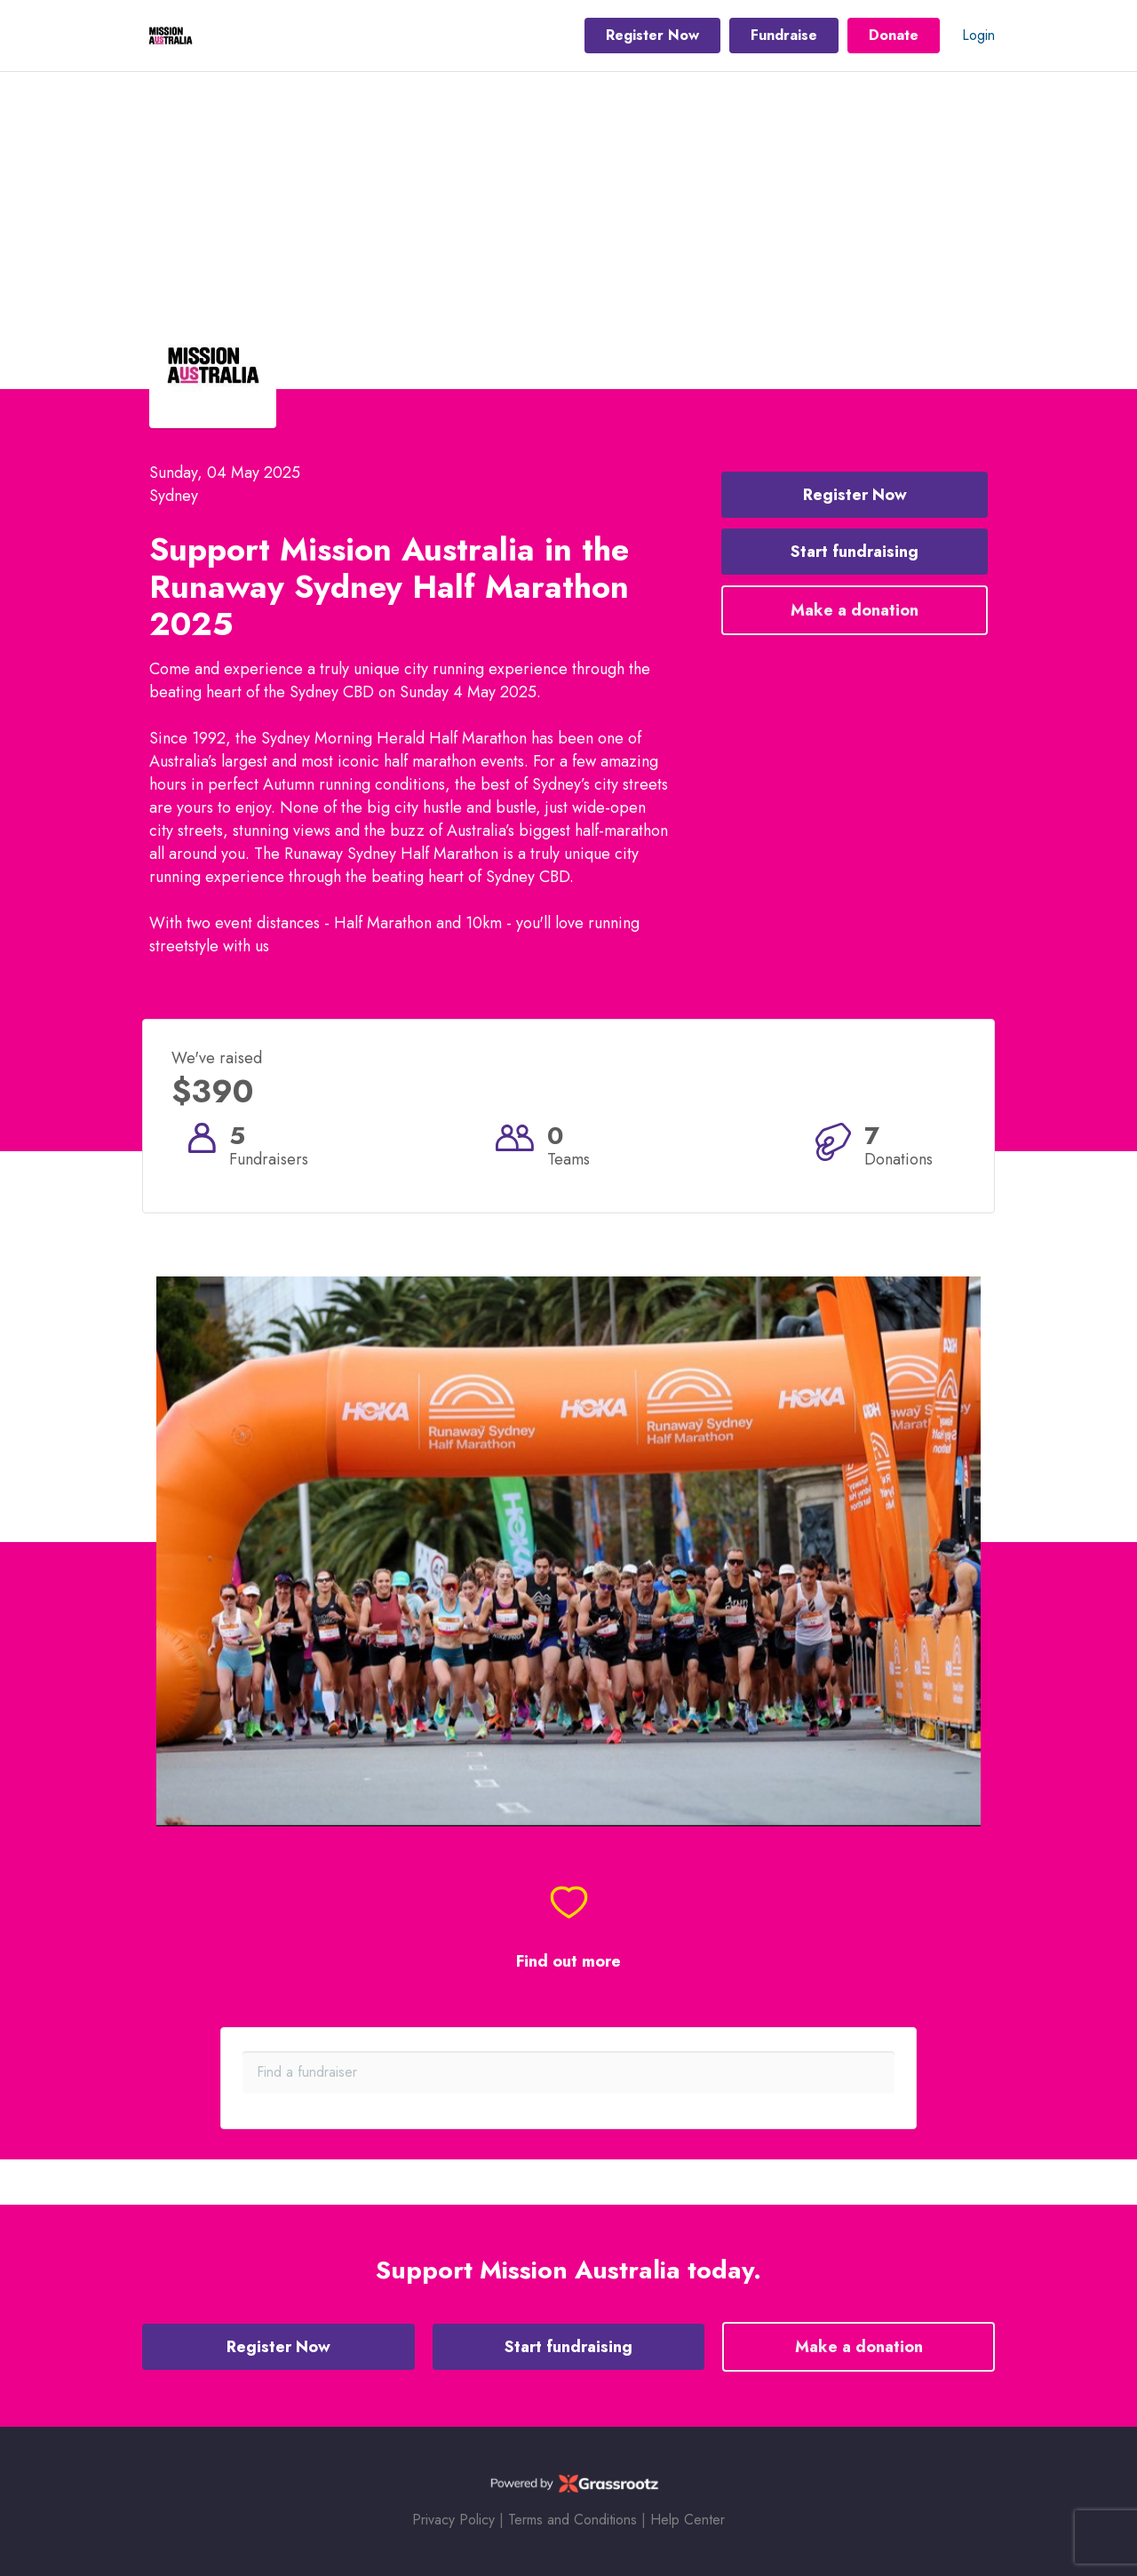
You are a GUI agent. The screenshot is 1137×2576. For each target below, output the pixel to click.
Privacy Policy (453, 2519)
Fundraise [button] (784, 35)
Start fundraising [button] (854, 551)
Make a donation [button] (854, 610)
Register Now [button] (652, 35)
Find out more (568, 1962)
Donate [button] (893, 35)
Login (978, 35)
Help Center (687, 2519)
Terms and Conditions (572, 2519)
